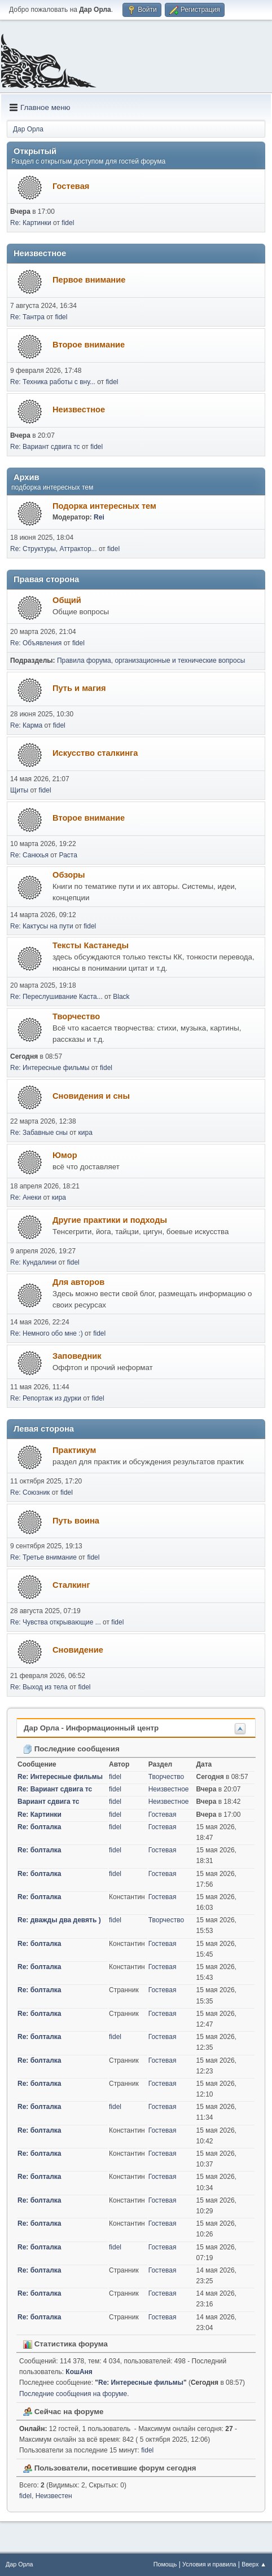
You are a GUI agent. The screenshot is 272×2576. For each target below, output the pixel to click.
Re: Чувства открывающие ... (55, 1622)
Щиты (19, 790)
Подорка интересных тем (104, 505)
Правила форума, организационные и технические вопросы (151, 660)
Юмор (64, 1155)
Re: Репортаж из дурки (45, 1398)
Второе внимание (88, 344)
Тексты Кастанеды (90, 945)
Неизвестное (78, 409)
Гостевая (70, 186)
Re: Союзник (30, 1492)
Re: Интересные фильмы (49, 1068)
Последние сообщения (71, 1749)
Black (121, 997)
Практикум (74, 1450)
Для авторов (78, 1282)
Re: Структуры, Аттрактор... (53, 549)
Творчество (76, 1016)
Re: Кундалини (33, 1262)
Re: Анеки (25, 1197)
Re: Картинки (31, 223)
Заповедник (77, 1355)
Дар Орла (19, 2564)
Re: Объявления (36, 643)
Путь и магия (79, 688)
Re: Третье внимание (43, 1557)
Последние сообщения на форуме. (74, 2394)
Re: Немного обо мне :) (46, 1333)
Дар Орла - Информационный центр (91, 1728)
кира (85, 1133)
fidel (68, 223)
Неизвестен (54, 2496)
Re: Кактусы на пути (41, 926)
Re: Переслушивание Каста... (56, 997)
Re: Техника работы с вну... (52, 382)
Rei (99, 517)
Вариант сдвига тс (48, 1802)
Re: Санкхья (29, 855)
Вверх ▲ (254, 2564)
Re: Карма (26, 725)
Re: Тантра (27, 317)
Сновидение (77, 1649)
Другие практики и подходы (109, 1220)
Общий (66, 600)
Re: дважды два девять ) (59, 1920)
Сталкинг (71, 1584)
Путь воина (75, 1520)
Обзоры (68, 874)
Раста (68, 855)
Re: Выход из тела (39, 1687)
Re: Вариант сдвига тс (45, 447)
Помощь (165, 2564)
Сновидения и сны (91, 1095)
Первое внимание (88, 279)
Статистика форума (65, 2344)
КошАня (79, 2372)
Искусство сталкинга (95, 753)
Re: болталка (39, 1827)
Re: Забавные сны (39, 1133)
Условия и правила (209, 2564)
